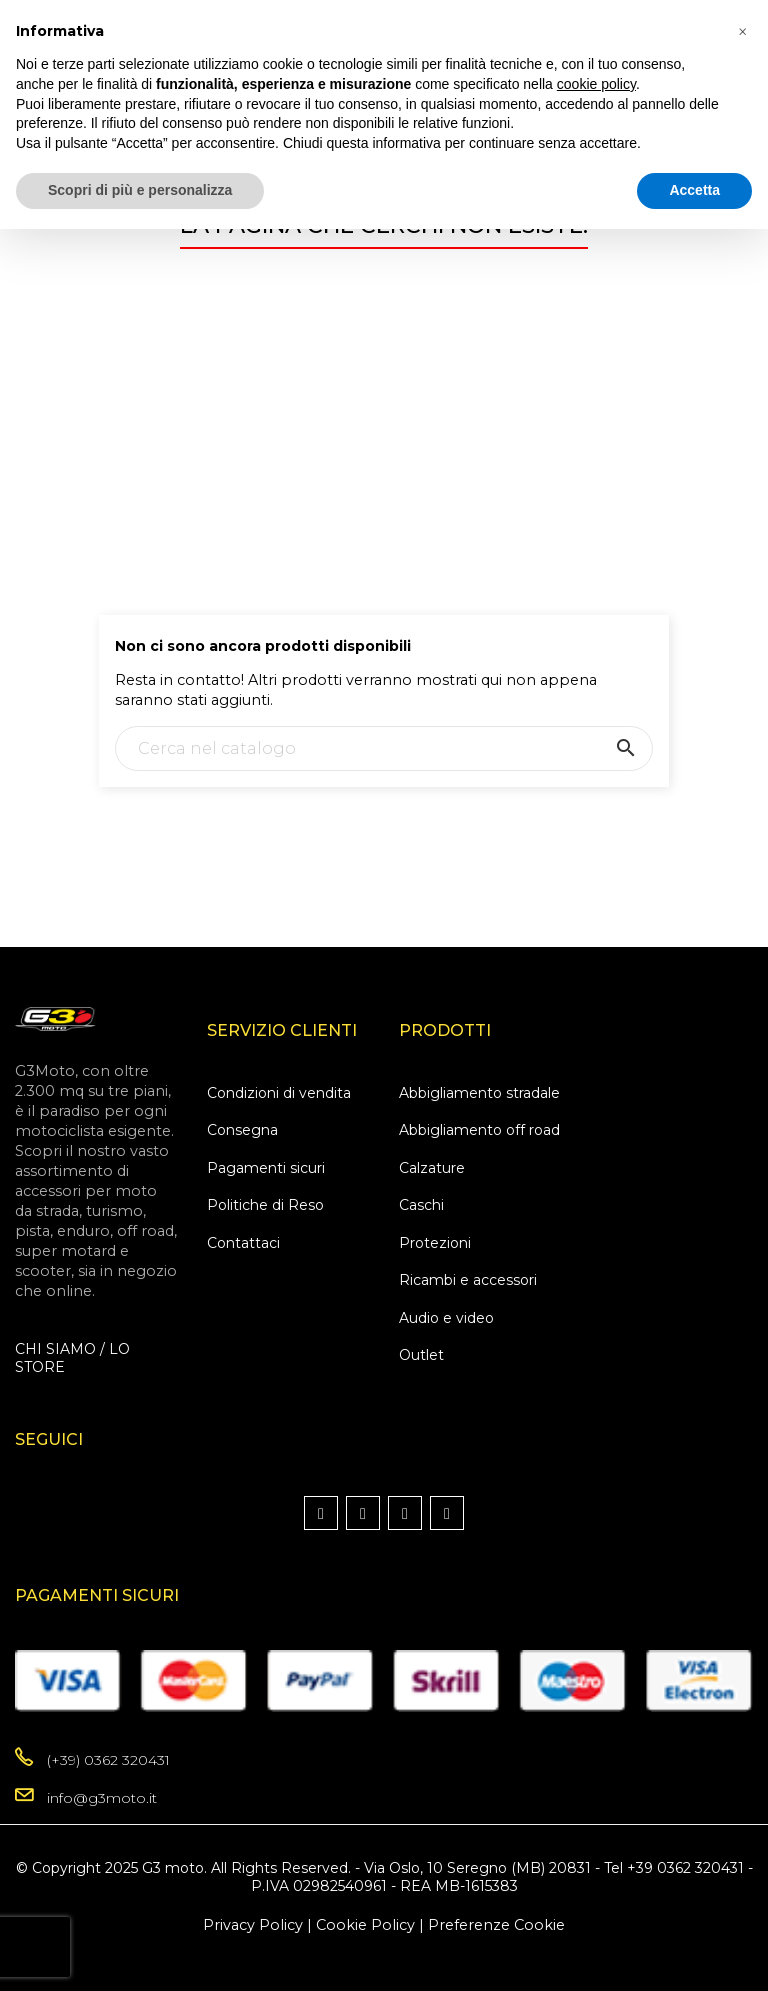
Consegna (242, 1130)
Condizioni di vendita (279, 1093)
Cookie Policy (365, 1925)
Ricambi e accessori (468, 1280)
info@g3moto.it (102, 1798)
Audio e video (446, 1318)
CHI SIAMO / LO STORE (72, 1358)
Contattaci (243, 1243)
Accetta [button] (694, 190)
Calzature (432, 1168)
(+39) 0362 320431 (108, 1760)
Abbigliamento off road (479, 1130)
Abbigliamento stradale (479, 1093)
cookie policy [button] (596, 84)
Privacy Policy (253, 1925)
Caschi (421, 1205)
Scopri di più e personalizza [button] (140, 190)
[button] (742, 32)
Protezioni (435, 1243)
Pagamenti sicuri (266, 1168)
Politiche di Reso (265, 1205)
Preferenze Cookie (496, 1925)
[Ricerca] (384, 748)
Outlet (421, 1355)
